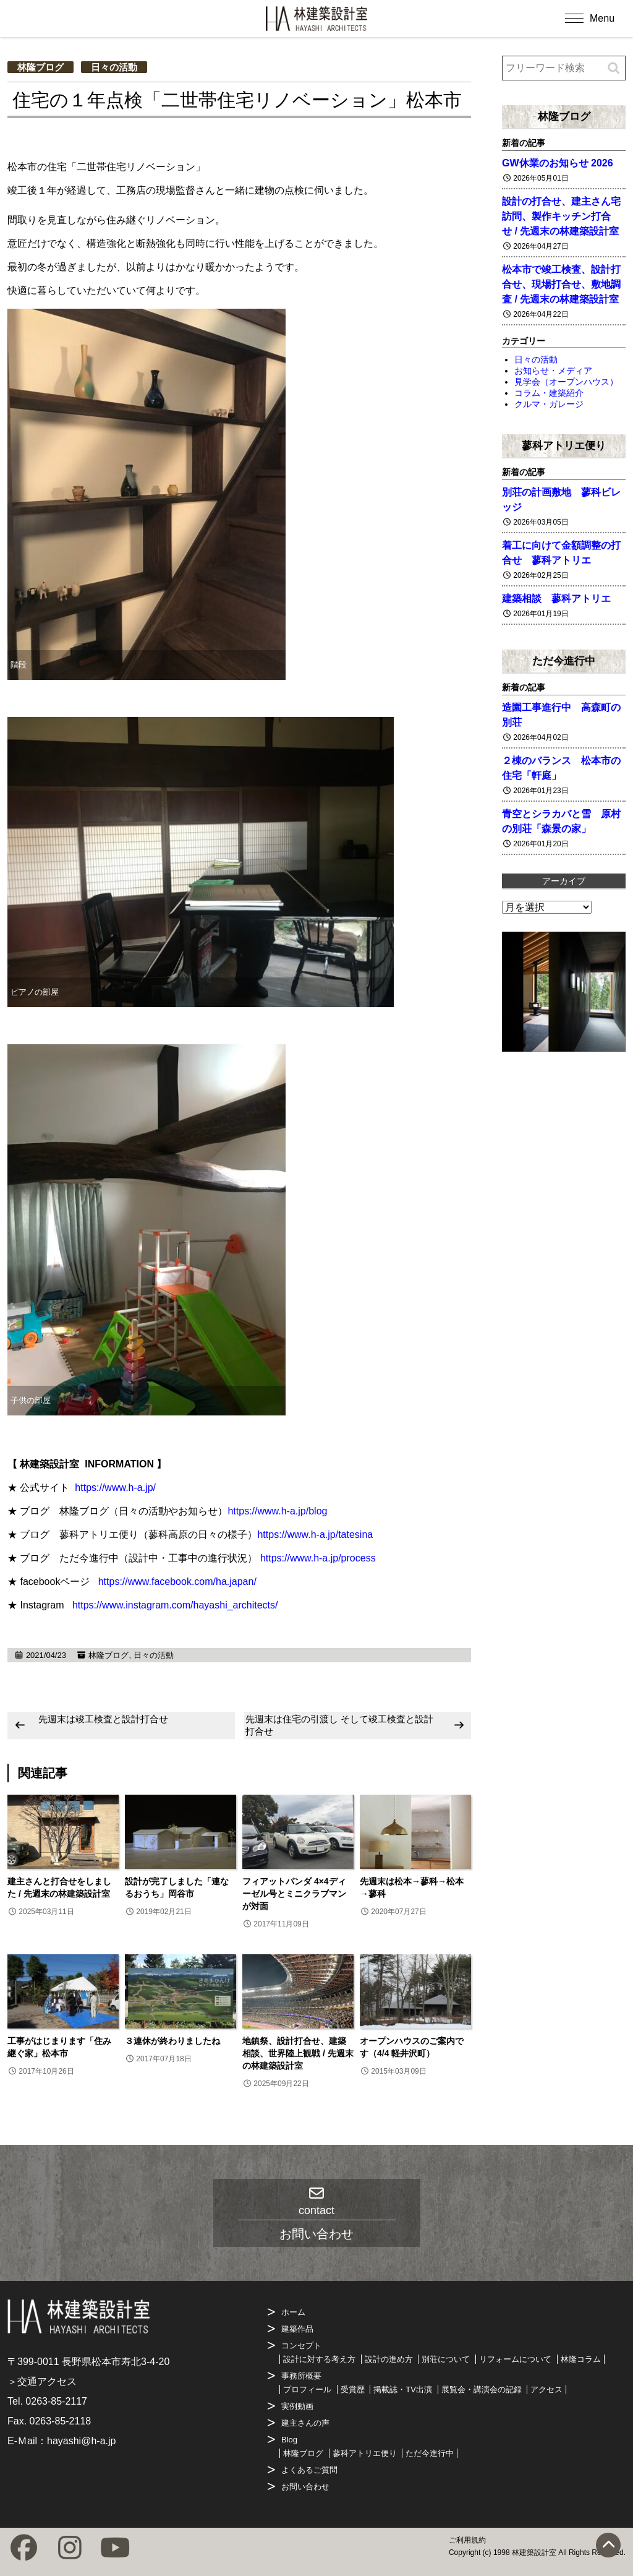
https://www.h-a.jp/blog (277, 1511)
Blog (289, 2439)
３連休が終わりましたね (172, 2041)
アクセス (546, 2389)
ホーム (293, 2312)
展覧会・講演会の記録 (481, 2389)
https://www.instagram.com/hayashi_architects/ (175, 1605)
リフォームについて (515, 2359)
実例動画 (297, 2406)
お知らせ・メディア (553, 371)
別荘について (446, 2359)
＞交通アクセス (42, 2381)
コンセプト (301, 2345)
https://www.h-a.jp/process (318, 1558)
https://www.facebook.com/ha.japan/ (177, 1581)
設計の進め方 (389, 2359)
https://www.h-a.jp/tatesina (315, 1534)
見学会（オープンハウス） (566, 382)
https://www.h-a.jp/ (115, 1487)
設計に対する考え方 (319, 2359)
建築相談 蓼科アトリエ (556, 598)
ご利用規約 (467, 2540)
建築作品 (297, 2328)
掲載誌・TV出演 (402, 2389)
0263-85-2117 (56, 2401)
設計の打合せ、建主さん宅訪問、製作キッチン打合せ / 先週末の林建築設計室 (561, 216)
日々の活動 (114, 67)
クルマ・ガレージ (549, 404)
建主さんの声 (305, 2423)
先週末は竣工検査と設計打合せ (103, 1719)
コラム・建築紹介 (549, 393)
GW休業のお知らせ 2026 (557, 163)
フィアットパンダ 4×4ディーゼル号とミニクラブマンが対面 (294, 1893)
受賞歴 (353, 2389)
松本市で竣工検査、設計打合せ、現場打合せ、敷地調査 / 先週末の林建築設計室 (561, 284)
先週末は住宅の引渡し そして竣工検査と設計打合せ (339, 1725)
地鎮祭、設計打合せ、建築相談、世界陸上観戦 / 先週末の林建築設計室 (298, 2053)
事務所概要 (301, 2376)
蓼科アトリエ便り (564, 445)
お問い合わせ (305, 2486)
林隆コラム (581, 2359)
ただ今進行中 (563, 661)
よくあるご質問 (309, 2470)
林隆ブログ (40, 67)
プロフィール (307, 2389)
